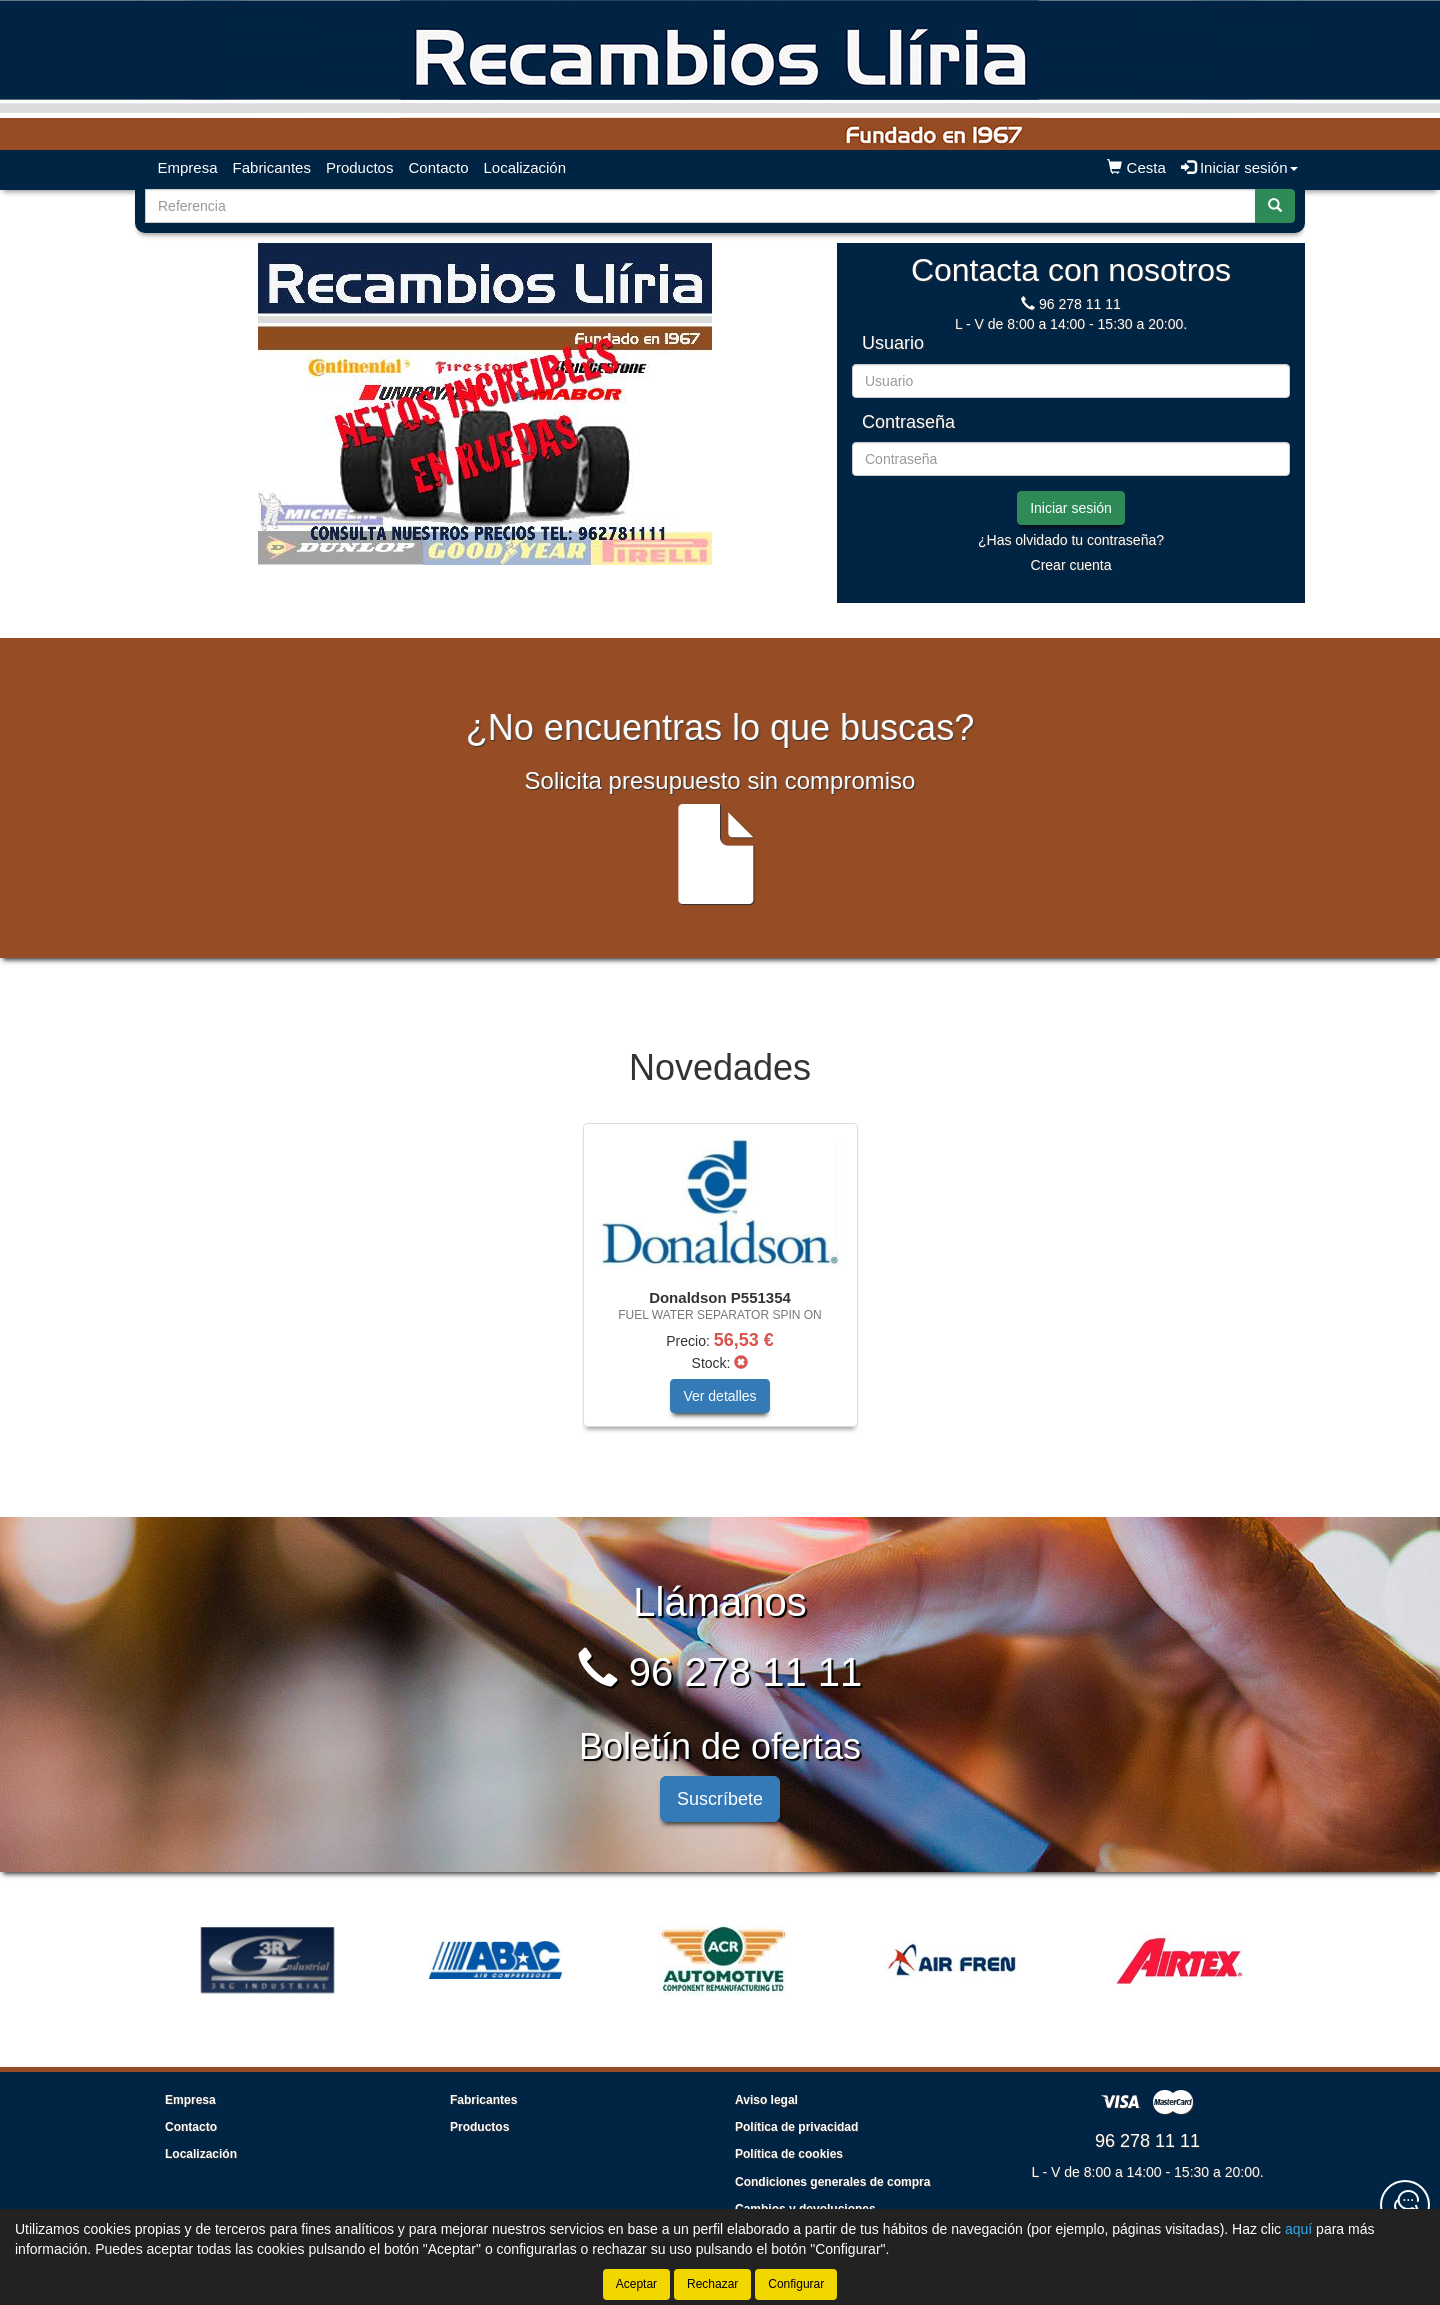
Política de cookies (789, 2154)
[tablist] (484, 404)
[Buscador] (700, 206)
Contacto (438, 167)
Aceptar (636, 2284)
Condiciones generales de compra (832, 2182)
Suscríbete (720, 1799)
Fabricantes (272, 167)
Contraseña (908, 422)
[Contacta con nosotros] (1405, 2205)
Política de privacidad (796, 2127)
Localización (525, 167)
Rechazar (712, 2284)
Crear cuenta (1071, 565)
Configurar (796, 2284)
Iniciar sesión (1071, 508)
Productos (360, 167)
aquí (1298, 2229)
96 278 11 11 (1080, 304)
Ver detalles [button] (719, 1396)
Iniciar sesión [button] (1239, 167)
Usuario (893, 343)
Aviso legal (766, 2100)
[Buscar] (1275, 206)
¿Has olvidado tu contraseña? (1071, 540)
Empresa (188, 167)
